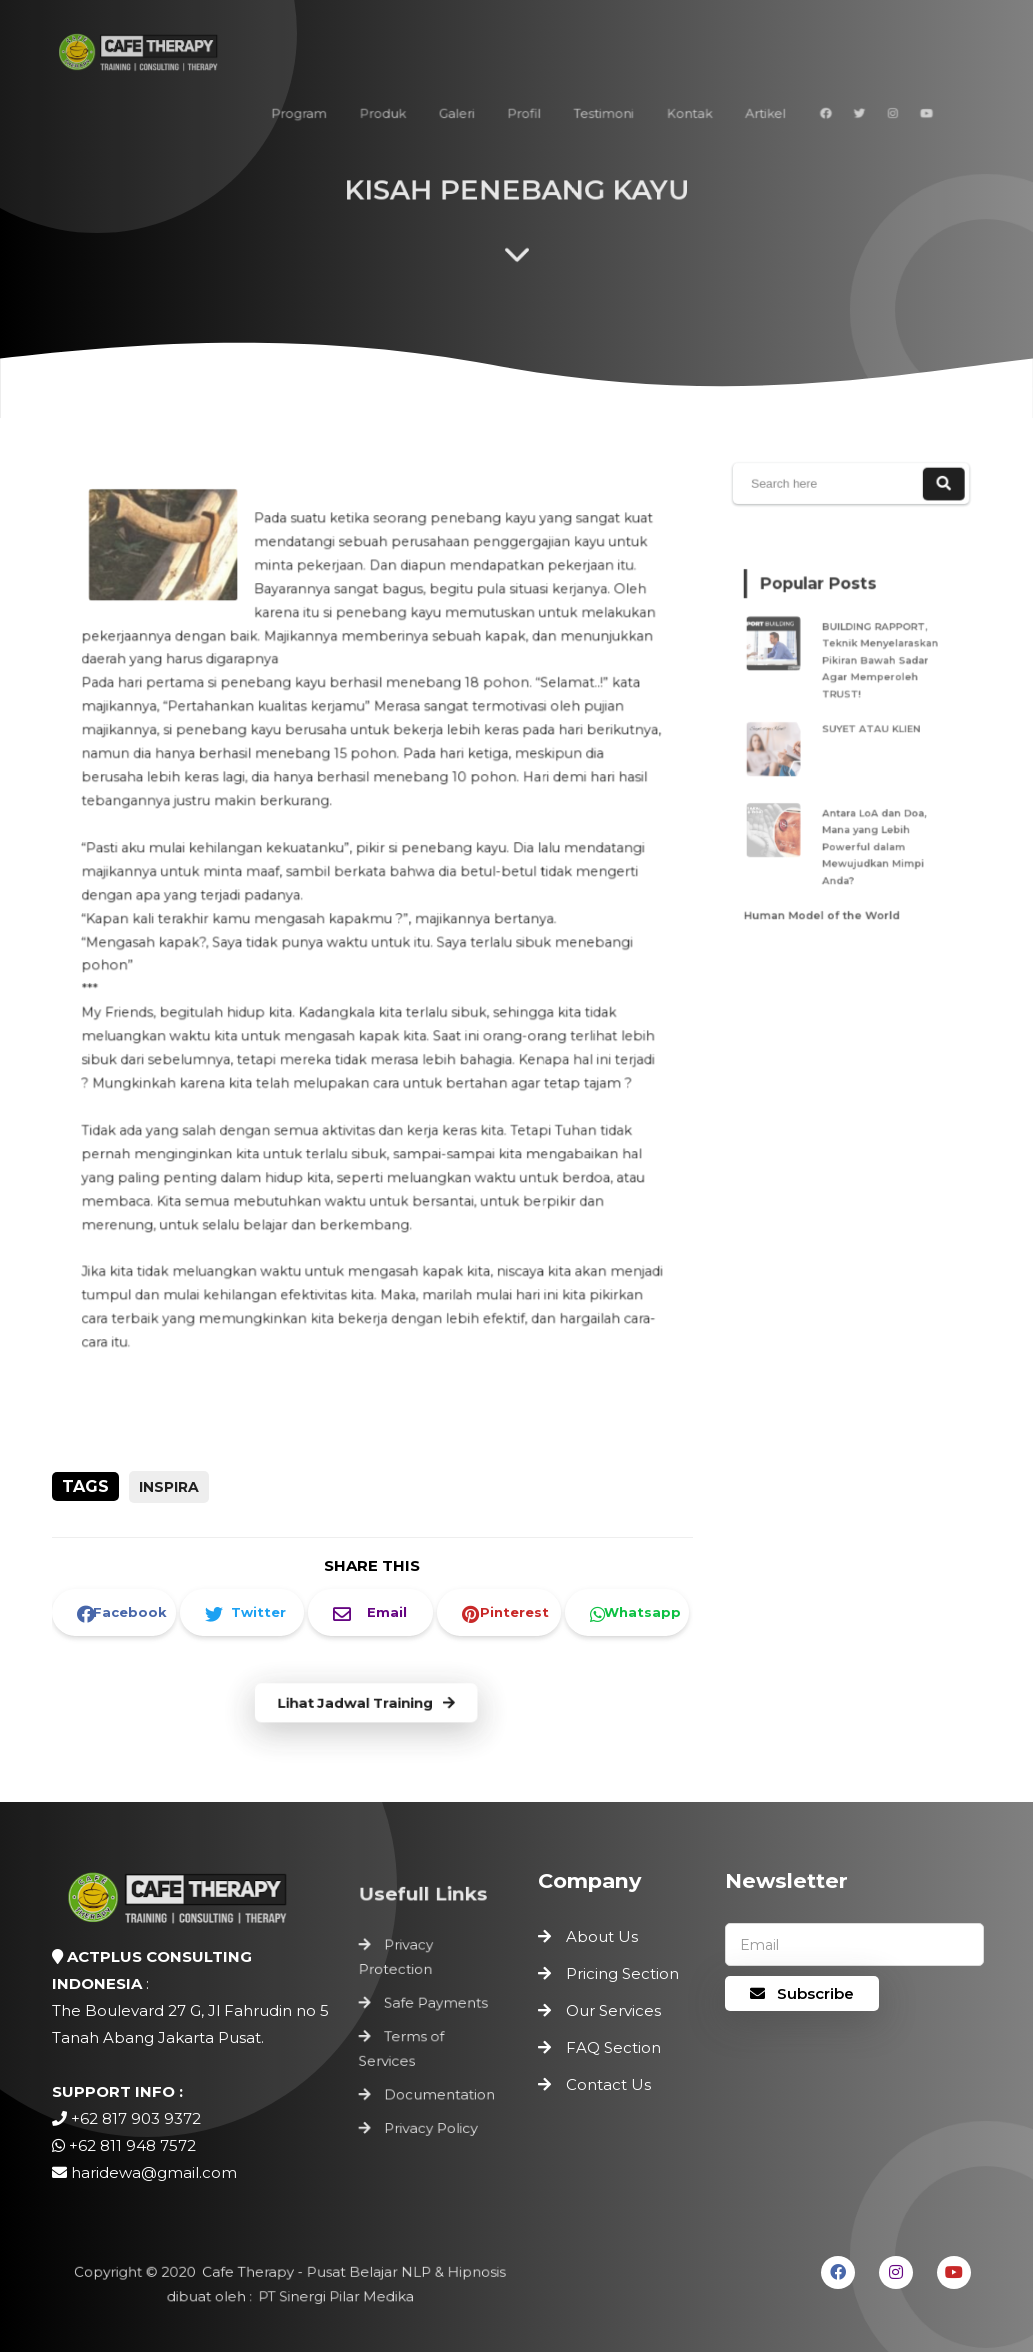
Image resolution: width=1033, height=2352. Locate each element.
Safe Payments (435, 2004)
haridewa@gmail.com (154, 2172)
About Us (602, 1936)
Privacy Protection (398, 1961)
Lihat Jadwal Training (365, 1704)
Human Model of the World (825, 891)
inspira (169, 1487)
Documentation (439, 2090)
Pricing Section (622, 1973)
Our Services (613, 2010)
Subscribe (802, 1993)
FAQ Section (613, 2047)
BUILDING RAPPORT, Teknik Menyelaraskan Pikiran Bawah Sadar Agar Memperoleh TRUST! (877, 669)
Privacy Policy (430, 2121)
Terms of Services (403, 2047)
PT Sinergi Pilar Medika (332, 2296)
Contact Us (608, 2084)
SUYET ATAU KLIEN (870, 728)
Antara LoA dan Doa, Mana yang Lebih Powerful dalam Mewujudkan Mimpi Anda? (872, 832)
